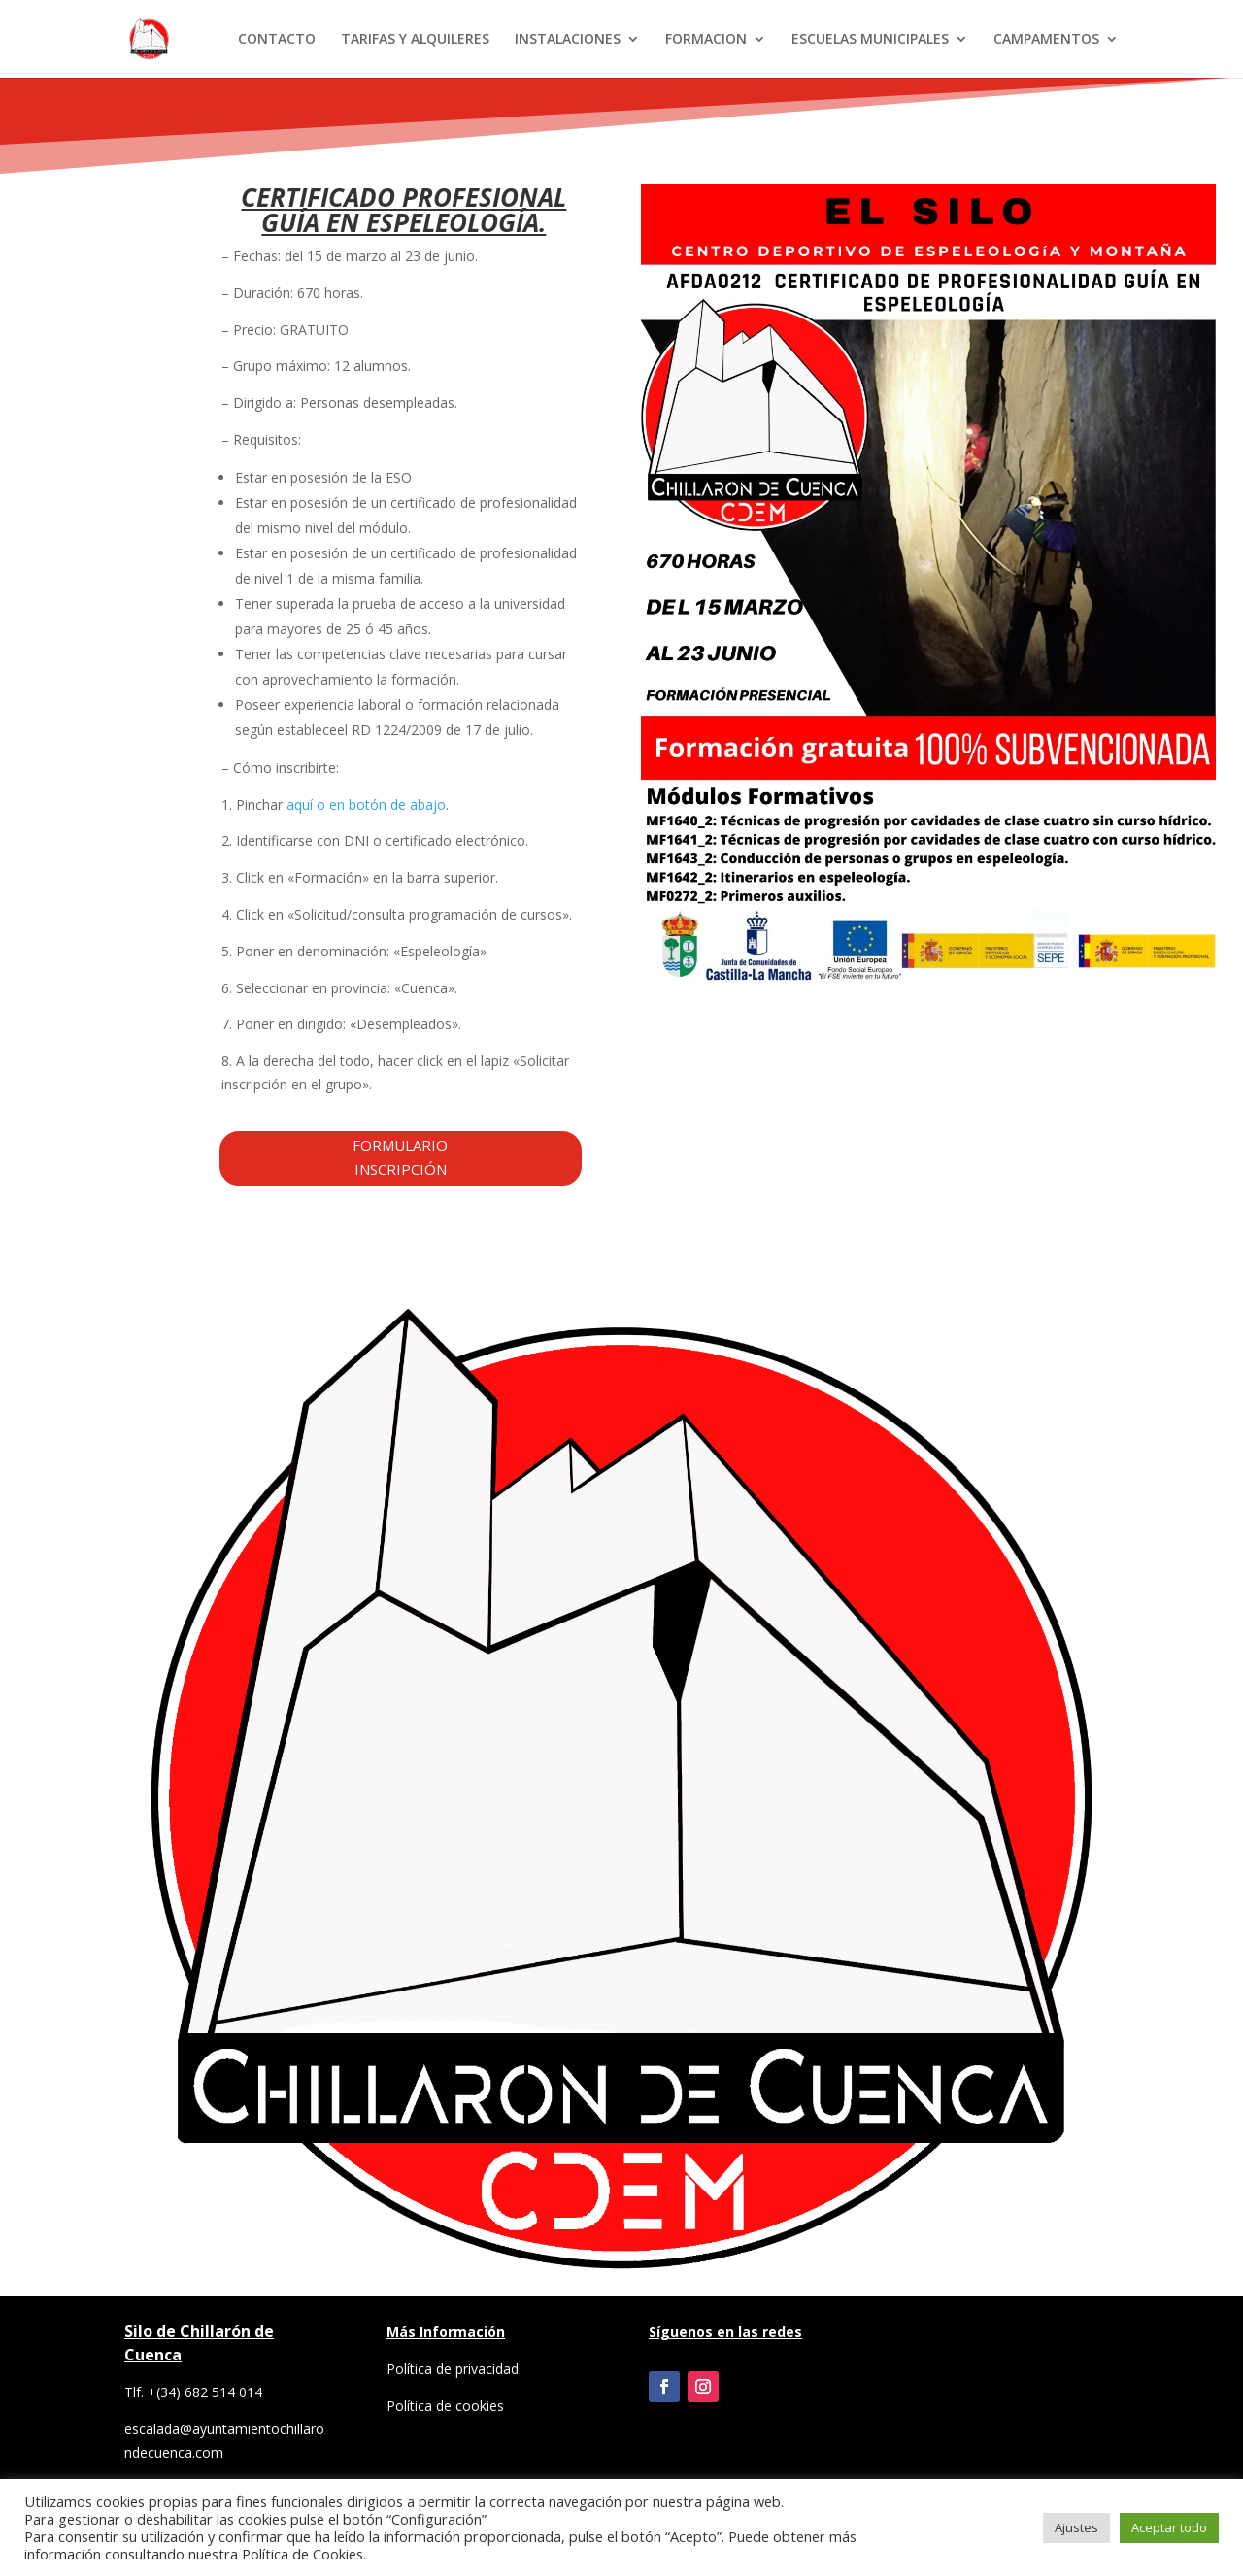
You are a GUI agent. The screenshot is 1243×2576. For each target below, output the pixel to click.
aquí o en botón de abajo (366, 804)
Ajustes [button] (1076, 2527)
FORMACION (706, 40)
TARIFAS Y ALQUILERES (415, 40)
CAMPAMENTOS (1046, 40)
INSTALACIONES (568, 40)
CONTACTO (277, 40)
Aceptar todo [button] (1169, 2527)
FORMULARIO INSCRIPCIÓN (400, 1157)
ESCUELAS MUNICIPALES (870, 40)
